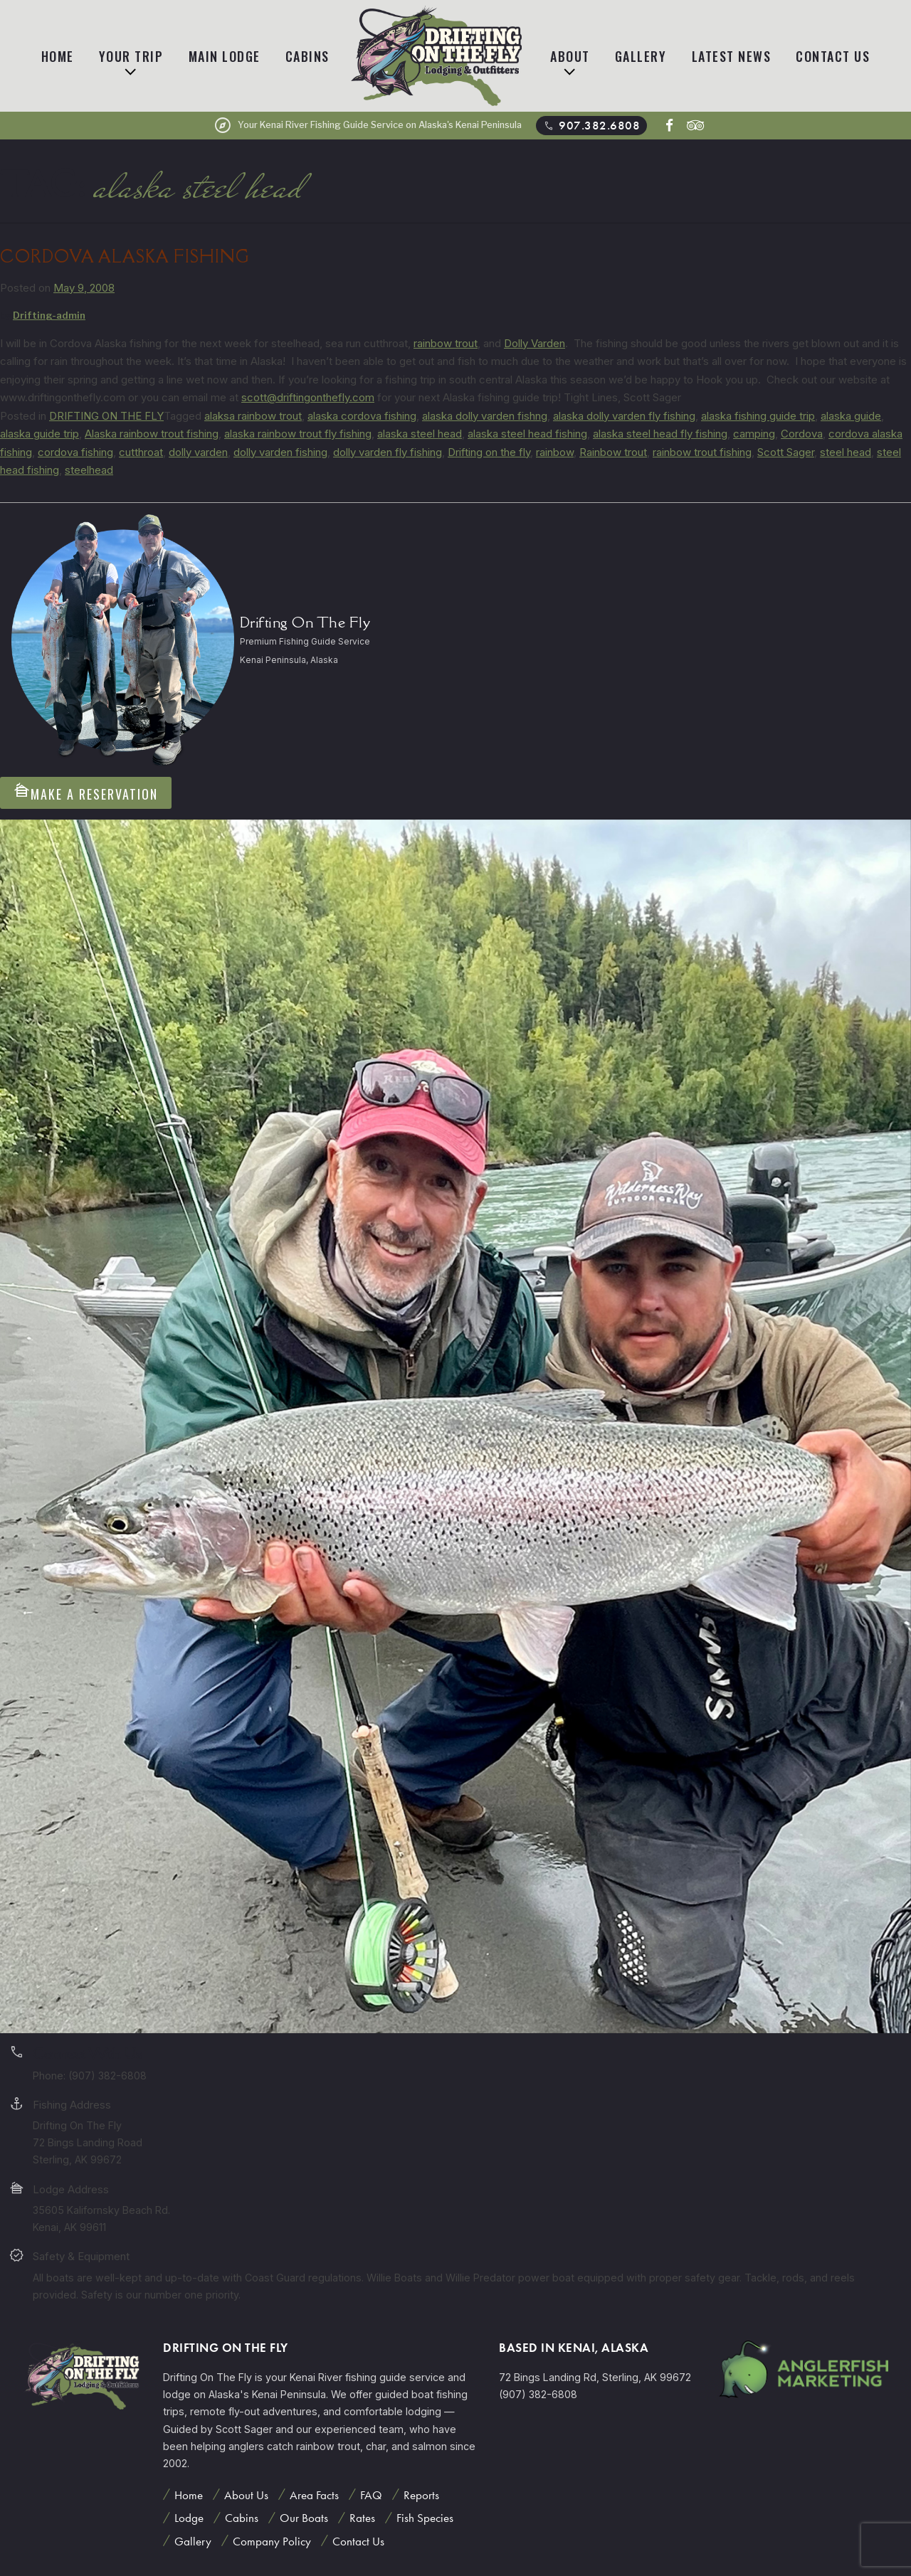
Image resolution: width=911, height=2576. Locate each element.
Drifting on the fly (489, 452)
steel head (845, 452)
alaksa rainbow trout (253, 416)
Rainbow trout (613, 452)
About (570, 56)
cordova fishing (75, 452)
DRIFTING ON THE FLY (106, 416)
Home (57, 56)
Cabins (307, 56)
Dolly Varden (534, 343)
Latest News (732, 56)
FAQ (371, 2495)
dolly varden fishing (280, 452)
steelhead (89, 470)
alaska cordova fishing (361, 416)
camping (754, 433)
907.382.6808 (591, 126)
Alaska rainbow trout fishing (151, 433)
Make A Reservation (86, 792)
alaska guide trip (39, 433)
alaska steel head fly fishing (660, 433)
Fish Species (424, 2518)
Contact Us (833, 56)
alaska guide (851, 416)
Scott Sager (785, 452)
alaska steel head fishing (527, 433)
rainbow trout (446, 343)
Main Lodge (224, 56)
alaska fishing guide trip (758, 416)
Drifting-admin (49, 315)
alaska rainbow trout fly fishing (298, 433)
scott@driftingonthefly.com (307, 397)
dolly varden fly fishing (387, 452)
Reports (421, 2495)
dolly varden (198, 452)
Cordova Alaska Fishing (125, 256)
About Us (246, 2495)
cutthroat (141, 452)
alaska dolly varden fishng (484, 416)
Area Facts (314, 2495)
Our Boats (304, 2518)
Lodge (189, 2518)
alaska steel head (419, 433)
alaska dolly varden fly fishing (624, 416)
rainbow (555, 452)
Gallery (641, 56)
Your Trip (131, 56)
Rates (362, 2518)
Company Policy (272, 2541)
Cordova (802, 433)
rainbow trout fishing (702, 452)
